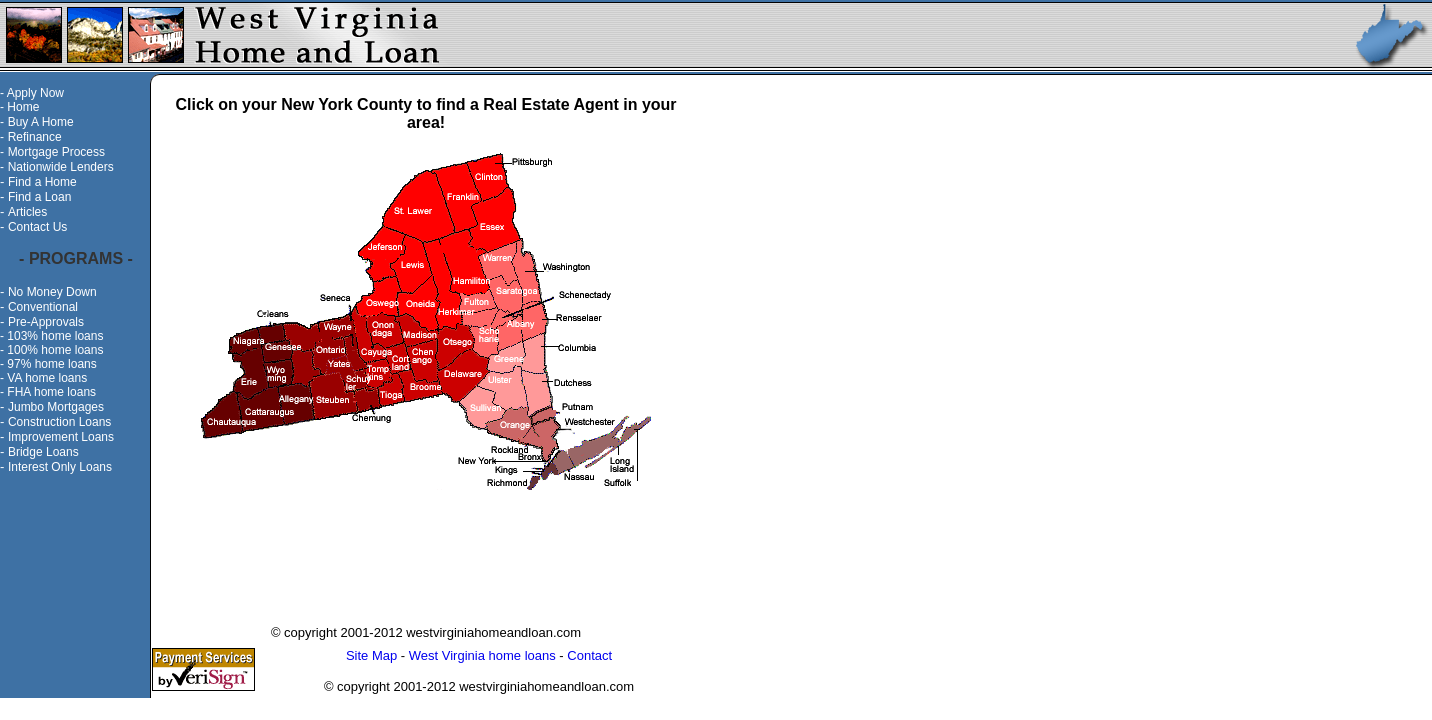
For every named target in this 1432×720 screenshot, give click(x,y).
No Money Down (52, 292)
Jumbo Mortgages (56, 407)
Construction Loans (59, 422)
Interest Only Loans (60, 467)
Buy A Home (41, 122)
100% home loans (55, 350)
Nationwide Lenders (61, 167)
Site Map (371, 655)
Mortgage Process (56, 152)
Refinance (35, 137)
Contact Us (37, 227)
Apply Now (35, 93)
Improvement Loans (61, 437)
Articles (27, 212)
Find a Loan (39, 197)
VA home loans (47, 378)
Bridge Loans (43, 452)
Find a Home (42, 182)
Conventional (43, 307)
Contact (589, 655)
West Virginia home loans (482, 655)
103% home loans (55, 336)
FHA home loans (51, 392)
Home (23, 107)
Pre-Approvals (46, 322)
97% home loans (51, 364)
